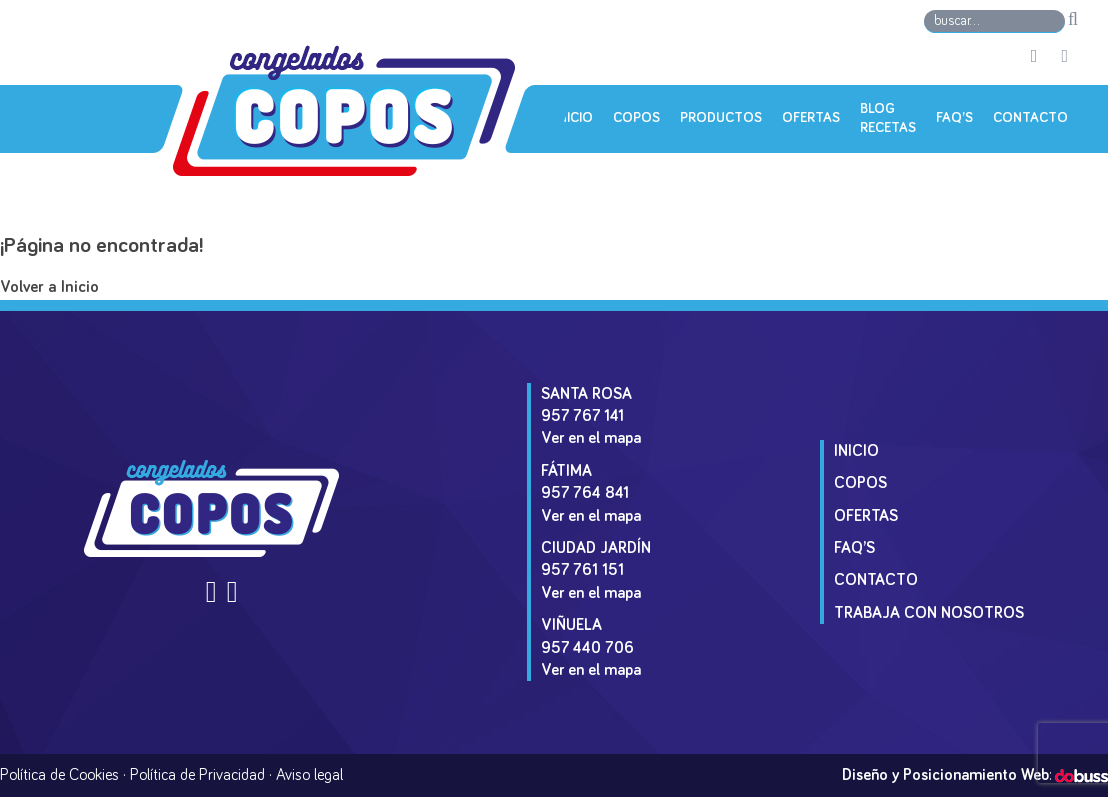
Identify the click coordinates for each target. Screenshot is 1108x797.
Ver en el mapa (591, 438)
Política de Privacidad (197, 775)
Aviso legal (309, 775)
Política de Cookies (59, 775)
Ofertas (811, 118)
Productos (721, 118)
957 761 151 (582, 570)
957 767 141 (582, 416)
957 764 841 (585, 493)
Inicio (574, 118)
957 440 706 (587, 648)
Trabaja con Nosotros (929, 613)
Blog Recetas (888, 119)
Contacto (1030, 118)
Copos (636, 118)
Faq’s (954, 118)
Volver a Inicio (49, 287)
